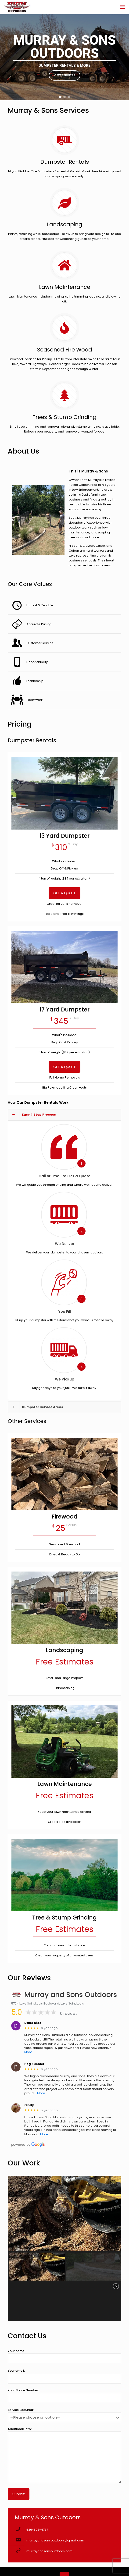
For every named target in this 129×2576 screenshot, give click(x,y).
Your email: (64, 2376)
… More (39, 2093)
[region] (64, 57)
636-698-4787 (37, 2529)
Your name (64, 2356)
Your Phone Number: (64, 2395)
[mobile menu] (123, 7)
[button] (60, 97)
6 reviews (68, 2013)
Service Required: (64, 2415)
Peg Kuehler (34, 2064)
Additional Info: (64, 2455)
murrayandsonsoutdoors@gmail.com (55, 2540)
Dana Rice (32, 2023)
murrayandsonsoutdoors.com (49, 2551)
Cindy (29, 2105)
